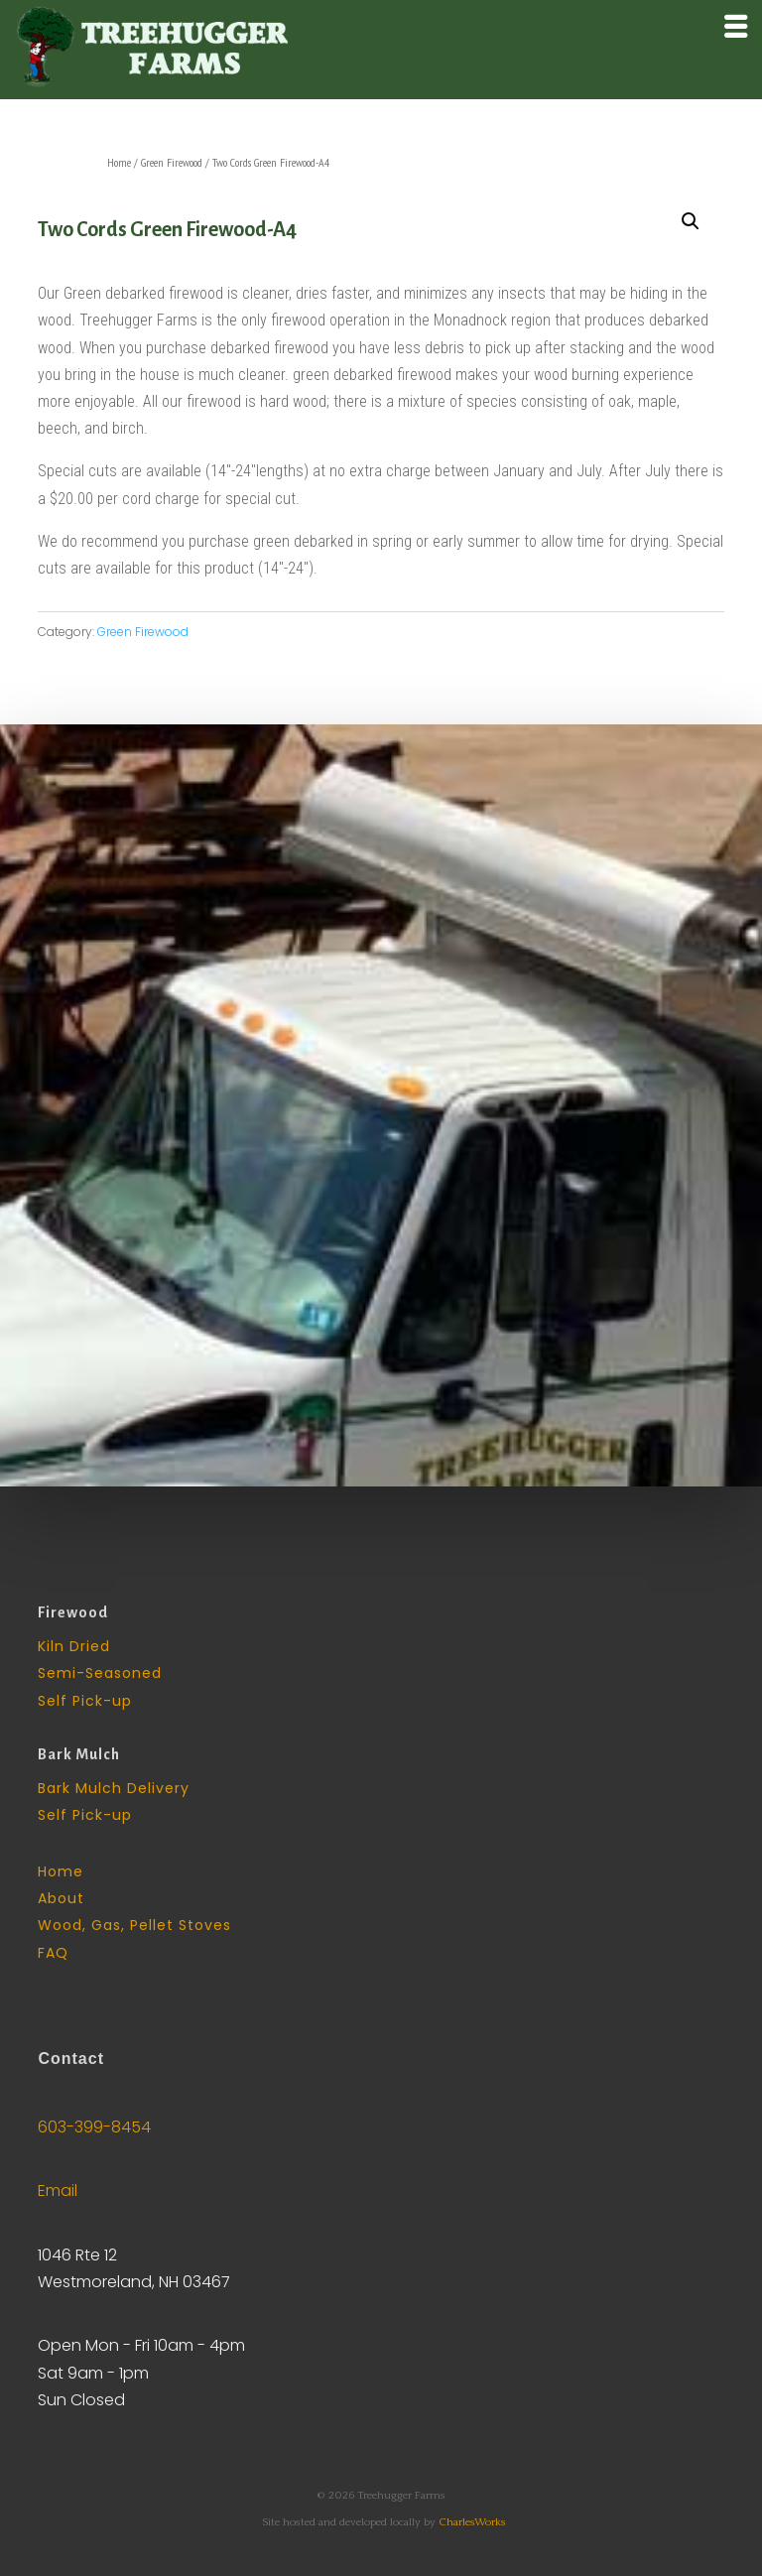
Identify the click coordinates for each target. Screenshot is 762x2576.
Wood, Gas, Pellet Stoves (134, 1925)
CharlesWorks (472, 2522)
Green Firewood (171, 162)
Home (119, 162)
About (61, 1898)
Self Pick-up (85, 1701)
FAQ (53, 1953)
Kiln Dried (74, 1646)
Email (57, 2190)
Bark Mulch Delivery (114, 1788)
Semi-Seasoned (100, 1673)
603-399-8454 (94, 2127)
